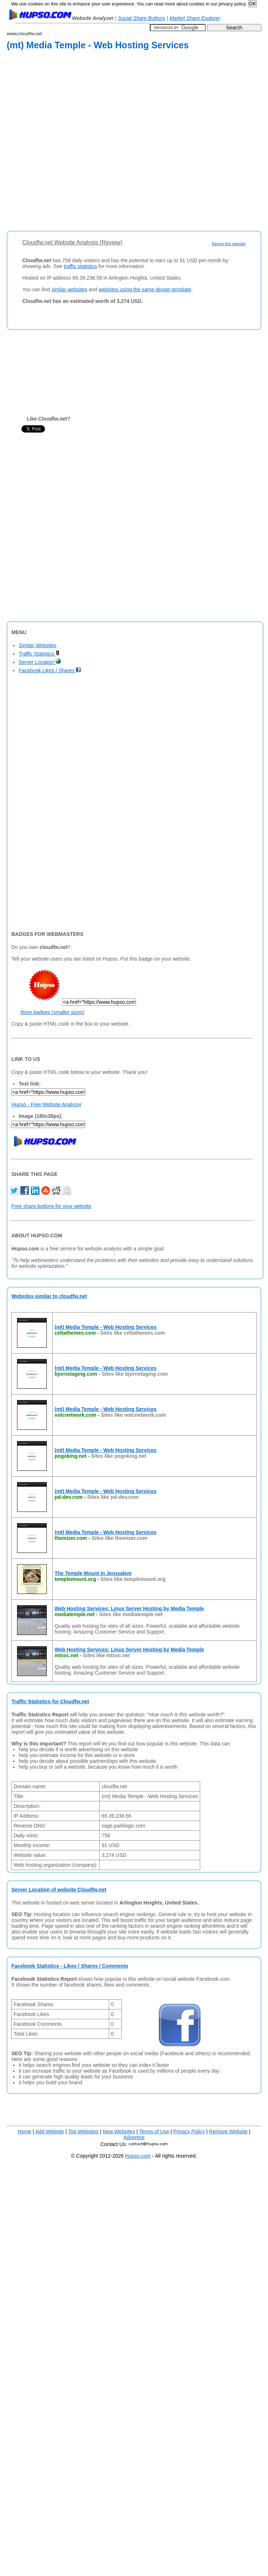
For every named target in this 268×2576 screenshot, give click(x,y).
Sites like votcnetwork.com (133, 1415)
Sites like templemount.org (132, 1579)
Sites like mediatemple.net (130, 1614)
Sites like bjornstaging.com (135, 1374)
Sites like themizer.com (119, 1538)
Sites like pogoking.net (118, 1456)
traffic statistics (80, 266)
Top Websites (83, 2131)
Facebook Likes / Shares (49, 670)
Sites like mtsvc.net (106, 1655)
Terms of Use (154, 2131)
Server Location (39, 662)
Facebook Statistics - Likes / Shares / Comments (69, 1966)
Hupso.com (138, 2156)
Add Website (50, 2131)
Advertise (133, 2137)
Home (24, 2131)
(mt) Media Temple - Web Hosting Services (105, 1327)
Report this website (229, 244)
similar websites (69, 289)
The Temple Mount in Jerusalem (92, 1573)
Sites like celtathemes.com (132, 1333)
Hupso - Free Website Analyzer (46, 1104)
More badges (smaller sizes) (52, 1012)
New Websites (119, 2131)
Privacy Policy (189, 2131)
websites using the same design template (145, 289)
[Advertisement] (78, 141)
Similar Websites (37, 645)
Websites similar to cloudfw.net (49, 1296)
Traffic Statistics (38, 654)
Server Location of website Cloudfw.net (58, 1890)
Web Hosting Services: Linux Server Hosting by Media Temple (129, 1608)
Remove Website (228, 2131)
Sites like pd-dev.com (113, 1497)
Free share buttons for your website (51, 1206)
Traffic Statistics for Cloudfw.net (50, 1701)
